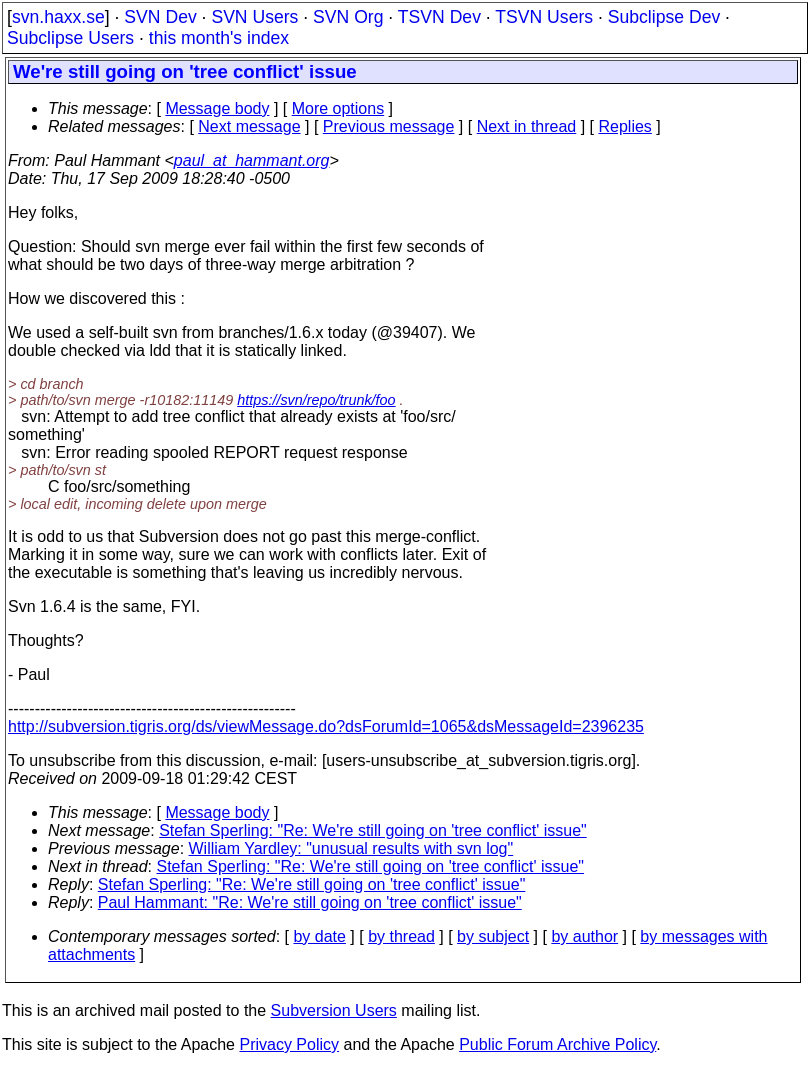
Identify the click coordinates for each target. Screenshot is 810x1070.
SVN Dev (160, 17)
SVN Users (254, 17)
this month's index (219, 38)
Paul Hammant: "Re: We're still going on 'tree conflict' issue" (310, 902)
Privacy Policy (289, 1044)
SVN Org (348, 17)
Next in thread (527, 126)
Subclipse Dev (664, 17)
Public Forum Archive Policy (557, 1044)
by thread (401, 936)
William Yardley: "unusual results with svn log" (351, 848)
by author (584, 936)
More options (338, 108)
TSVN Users (544, 17)
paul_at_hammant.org (252, 160)
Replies (625, 126)
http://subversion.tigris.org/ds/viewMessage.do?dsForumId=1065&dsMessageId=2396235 (326, 726)
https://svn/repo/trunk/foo (316, 400)
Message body (217, 108)
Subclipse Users (70, 38)
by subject (493, 936)
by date (319, 936)
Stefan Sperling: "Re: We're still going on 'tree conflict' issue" (373, 830)
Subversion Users (334, 1010)
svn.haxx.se (58, 17)
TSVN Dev (439, 17)
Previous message (389, 126)
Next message (249, 126)
